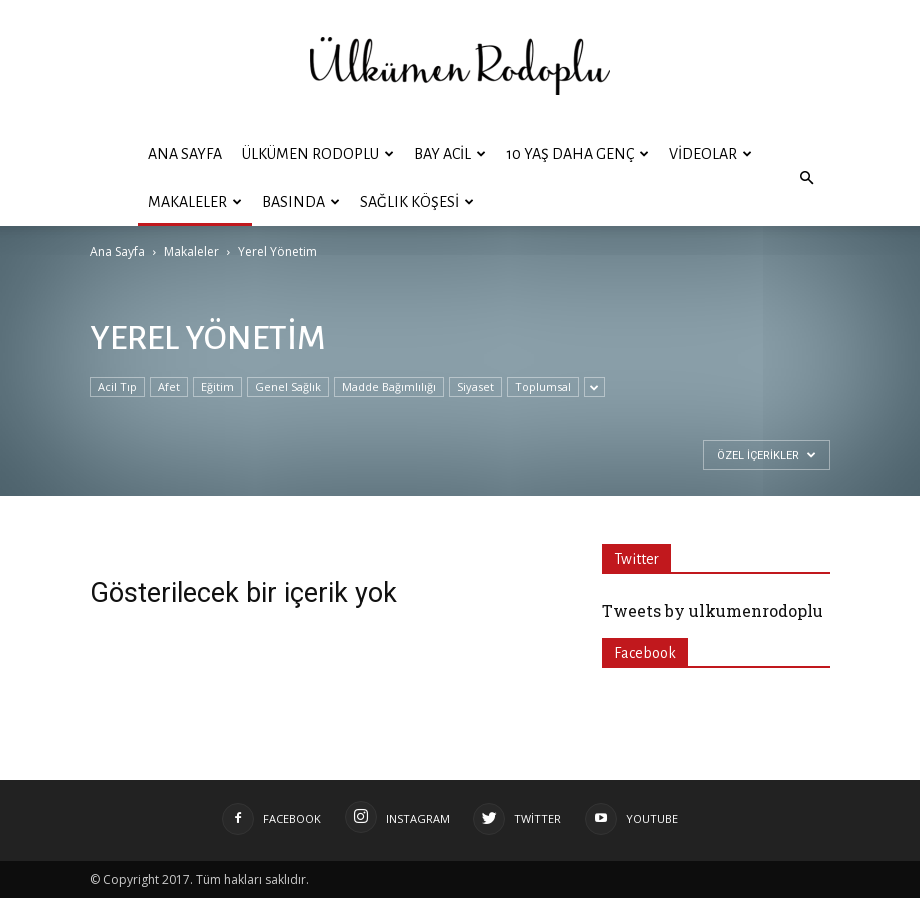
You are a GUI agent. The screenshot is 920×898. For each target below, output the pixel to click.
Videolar (710, 154)
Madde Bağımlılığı (389, 386)
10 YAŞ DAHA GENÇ (577, 154)
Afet (169, 386)
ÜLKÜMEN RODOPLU (318, 154)
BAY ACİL (450, 154)
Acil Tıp (117, 386)
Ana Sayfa (185, 154)
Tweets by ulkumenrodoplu (712, 610)
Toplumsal (543, 386)
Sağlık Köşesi (417, 202)
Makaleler (195, 202)
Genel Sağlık (288, 386)
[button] (806, 178)
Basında (301, 202)
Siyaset (475, 386)
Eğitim (217, 386)
